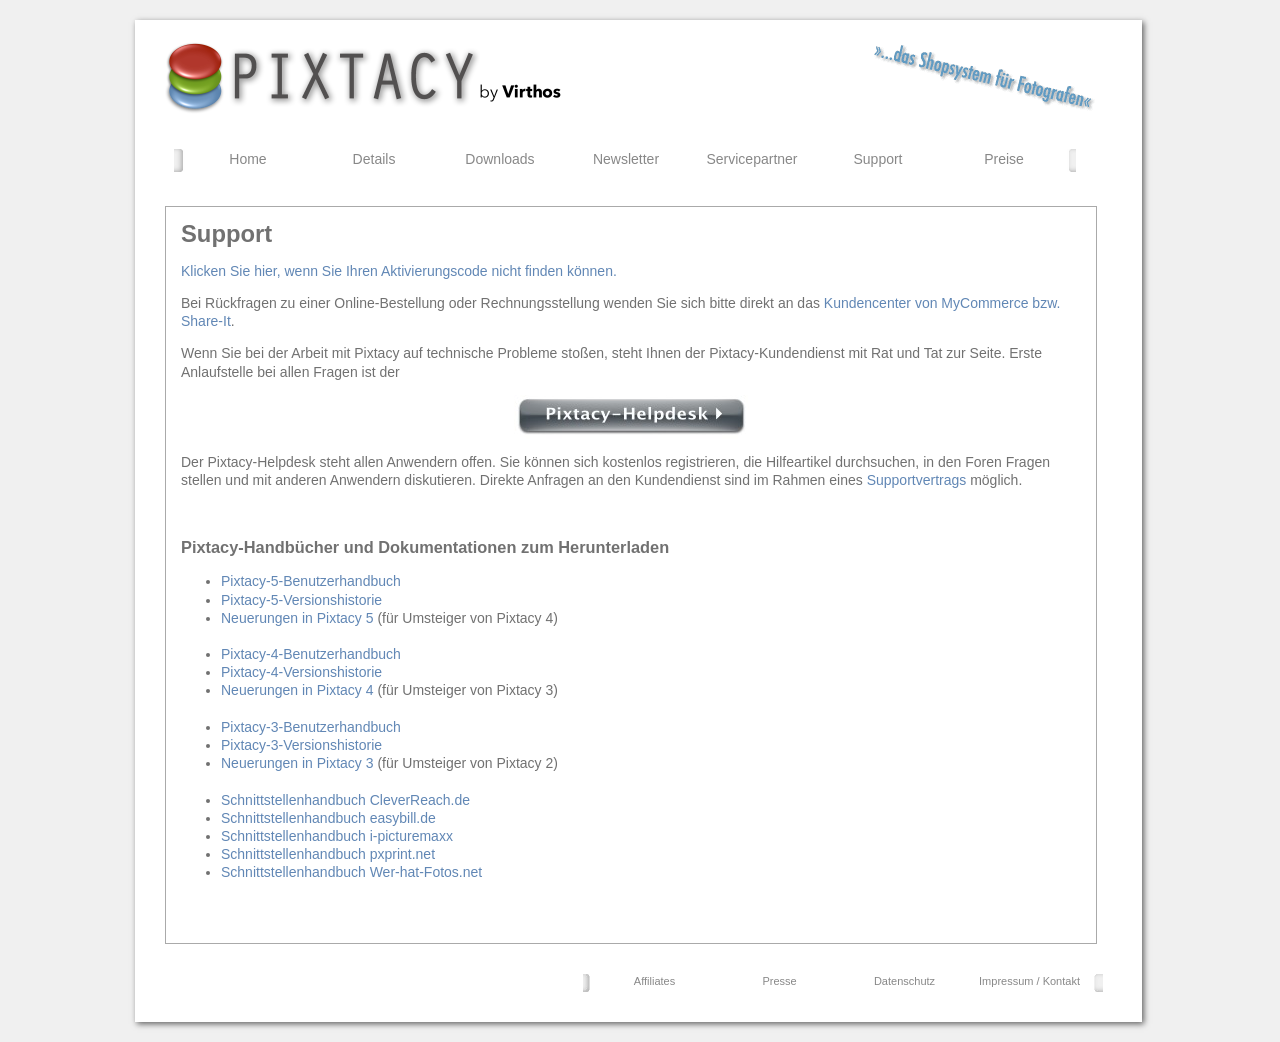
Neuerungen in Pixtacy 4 (297, 690)
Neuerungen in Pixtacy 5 (297, 618)
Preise (1004, 159)
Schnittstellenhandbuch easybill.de (328, 818)
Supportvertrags (917, 480)
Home (247, 159)
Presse (779, 981)
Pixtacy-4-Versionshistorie (301, 672)
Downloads (499, 159)
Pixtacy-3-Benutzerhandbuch (311, 727)
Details (374, 159)
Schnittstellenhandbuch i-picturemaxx (337, 836)
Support (877, 159)
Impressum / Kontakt (1029, 981)
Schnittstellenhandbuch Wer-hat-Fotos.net (351, 872)
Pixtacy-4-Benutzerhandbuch (311, 654)
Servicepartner (751, 159)
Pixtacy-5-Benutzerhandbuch (311, 581)
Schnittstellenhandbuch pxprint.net (328, 854)
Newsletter (626, 159)
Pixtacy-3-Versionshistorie (301, 745)
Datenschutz (904, 981)
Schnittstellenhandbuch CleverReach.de (345, 800)
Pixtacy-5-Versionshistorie (301, 600)
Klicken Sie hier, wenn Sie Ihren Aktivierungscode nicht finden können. (399, 271)
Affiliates (654, 981)
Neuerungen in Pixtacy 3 (297, 763)
